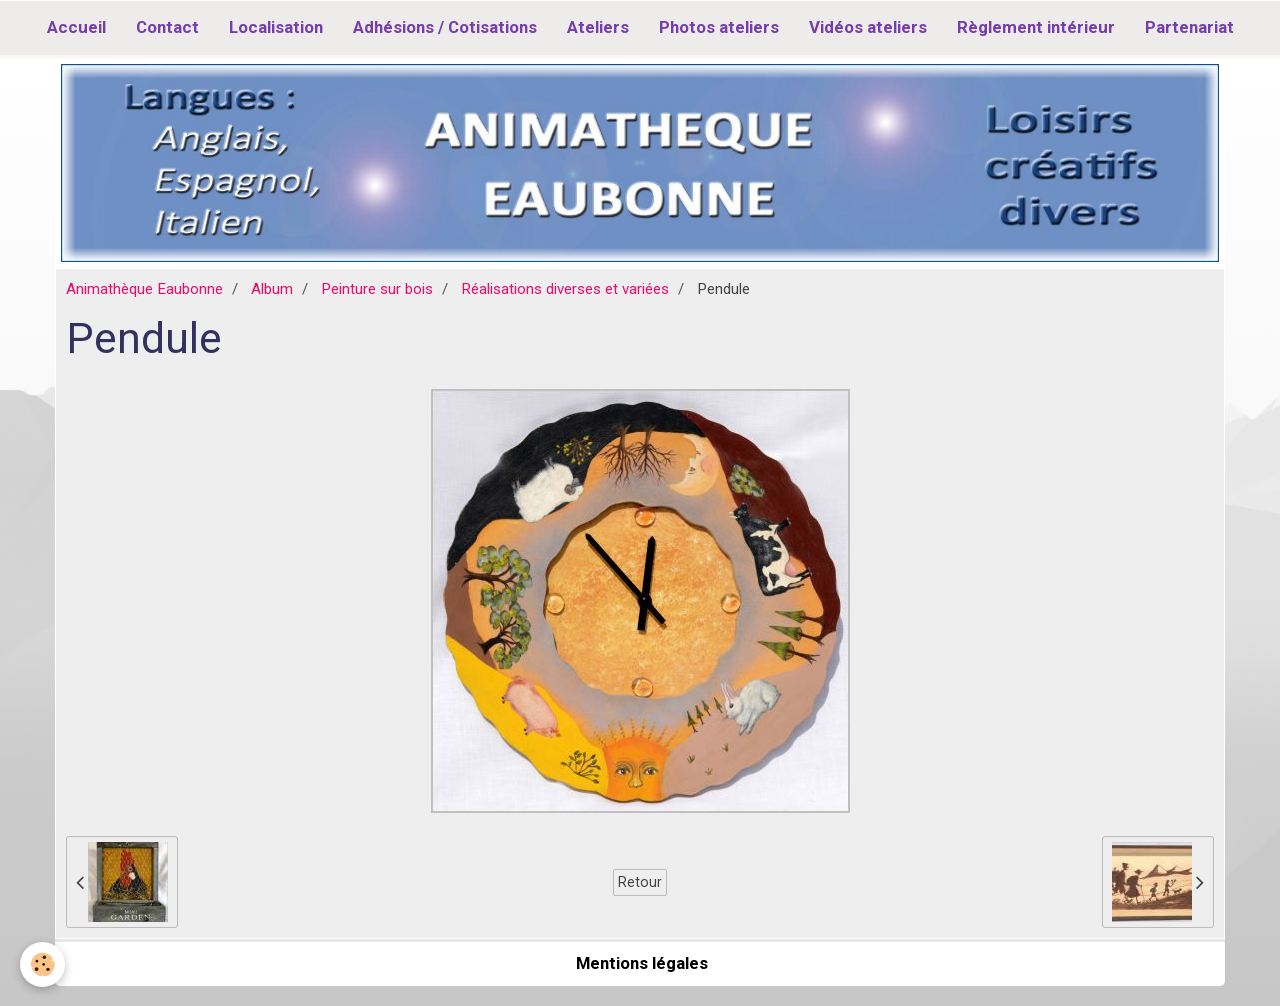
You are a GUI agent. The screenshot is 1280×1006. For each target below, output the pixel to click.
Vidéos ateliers (868, 27)
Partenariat (1189, 27)
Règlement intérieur (1036, 27)
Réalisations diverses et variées (565, 289)
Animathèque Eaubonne (144, 289)
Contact (167, 27)
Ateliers (598, 27)
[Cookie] (42, 964)
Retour (640, 882)
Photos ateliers (719, 27)
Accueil (76, 27)
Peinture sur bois (377, 289)
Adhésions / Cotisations (445, 27)
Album (272, 289)
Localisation (276, 27)
